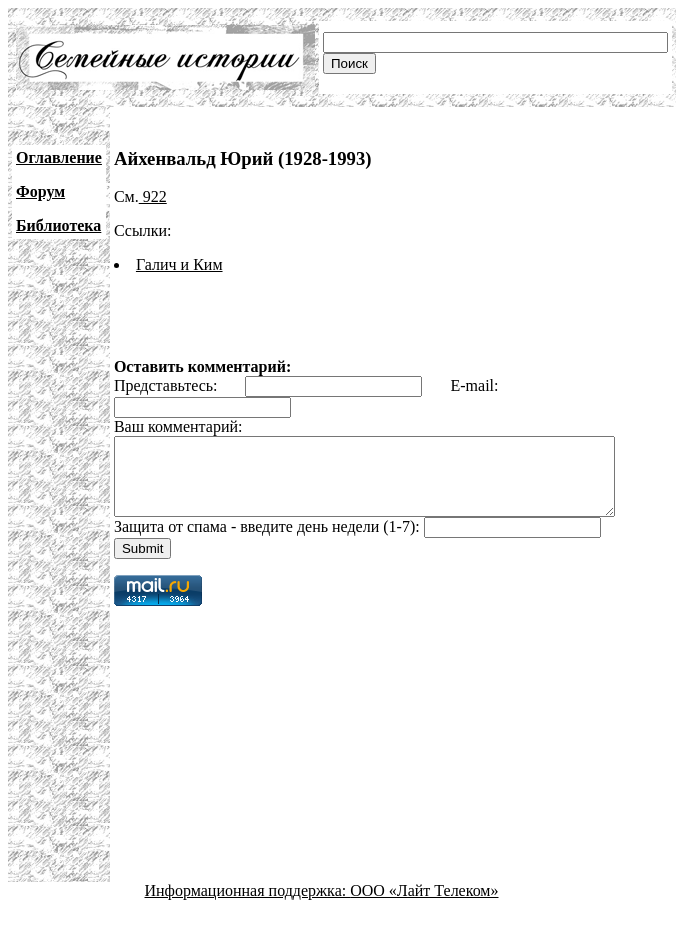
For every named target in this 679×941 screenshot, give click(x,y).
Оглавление (59, 157)
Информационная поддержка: (248, 905)
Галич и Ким (179, 264)
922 (153, 196)
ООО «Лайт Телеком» (424, 905)
